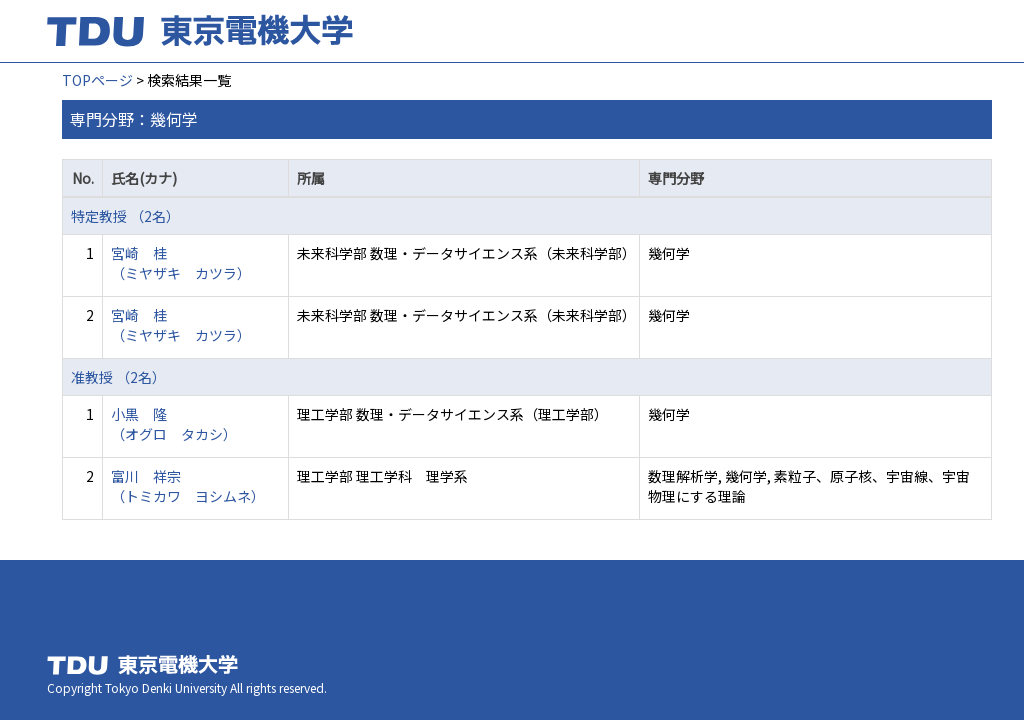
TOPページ (97, 80)
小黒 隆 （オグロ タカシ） (174, 424)
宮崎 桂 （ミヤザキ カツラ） (181, 263)
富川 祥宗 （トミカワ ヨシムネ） (188, 486)
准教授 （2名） (118, 377)
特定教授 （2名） (125, 216)
